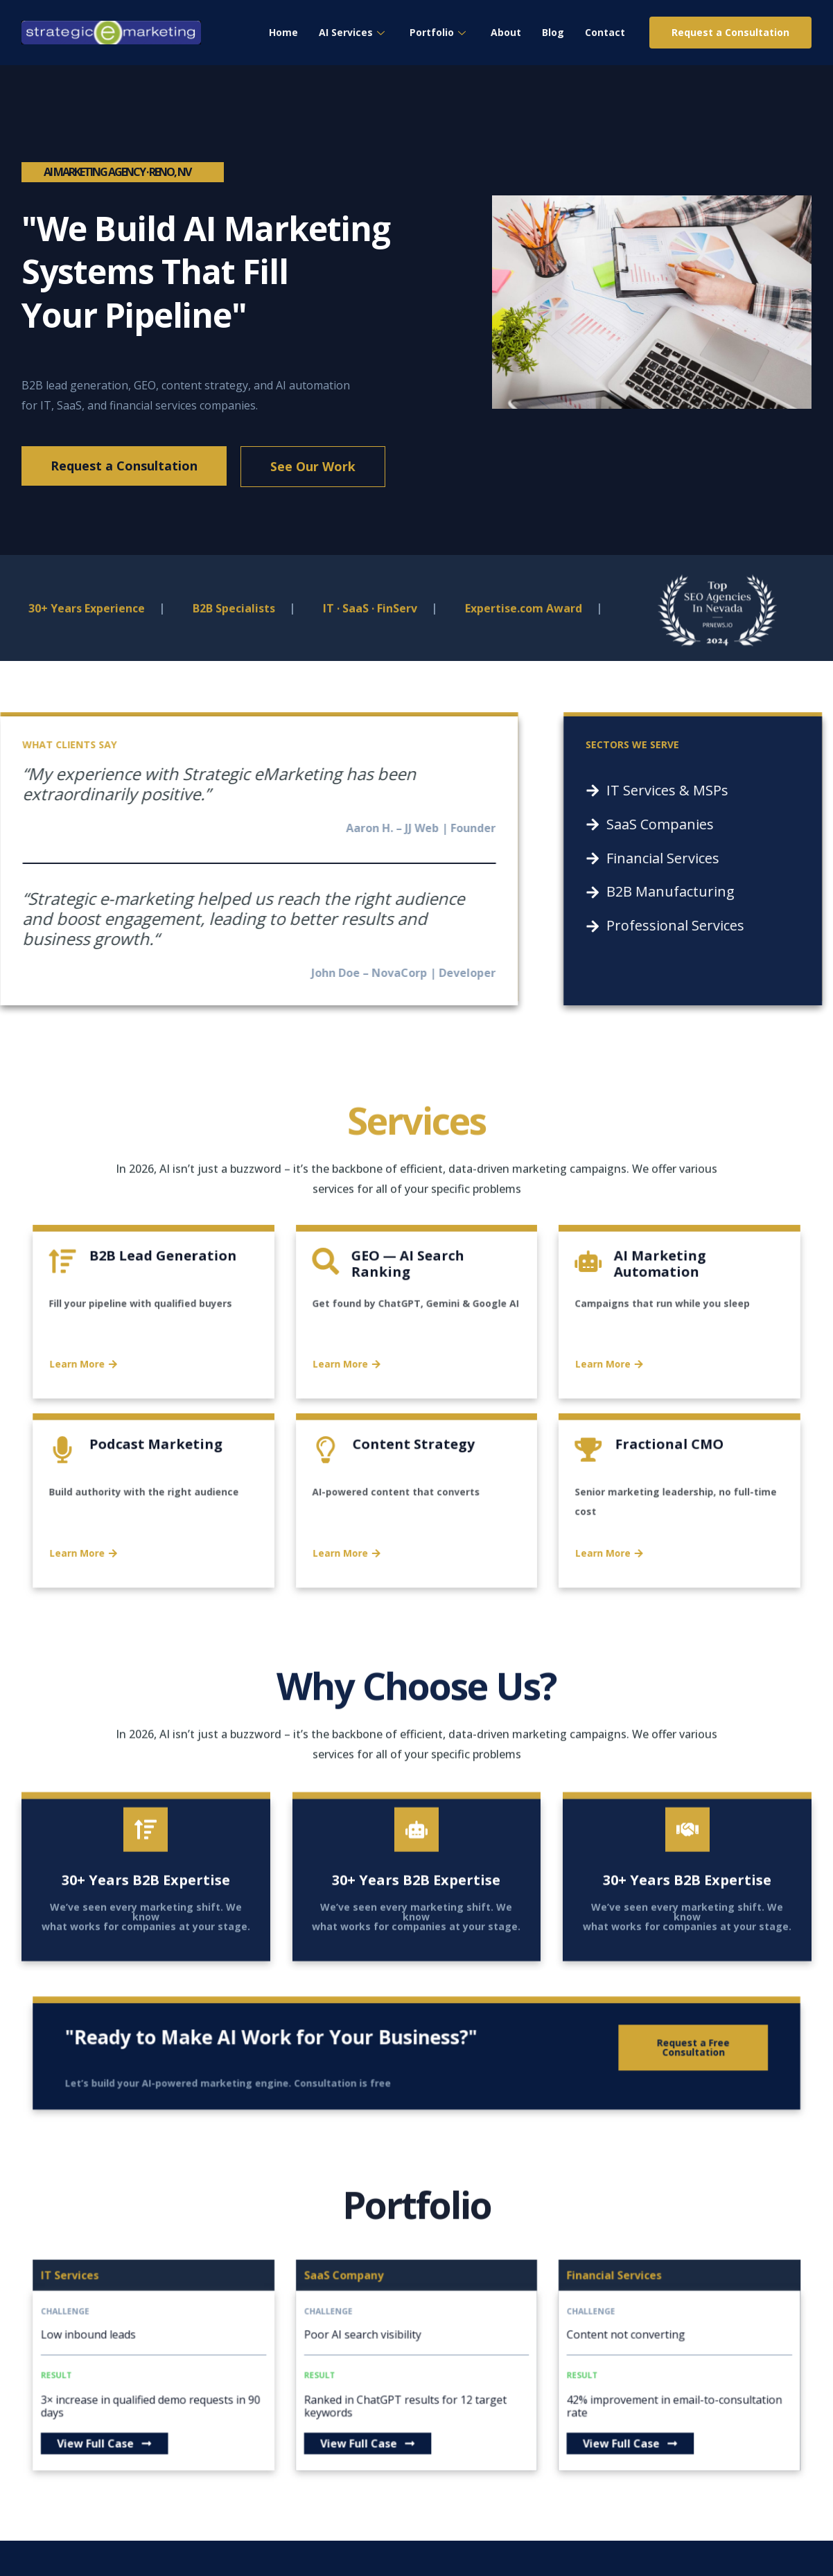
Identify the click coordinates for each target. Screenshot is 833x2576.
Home (283, 32)
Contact (605, 32)
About (506, 32)
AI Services (352, 32)
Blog (553, 32)
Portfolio (438, 32)
